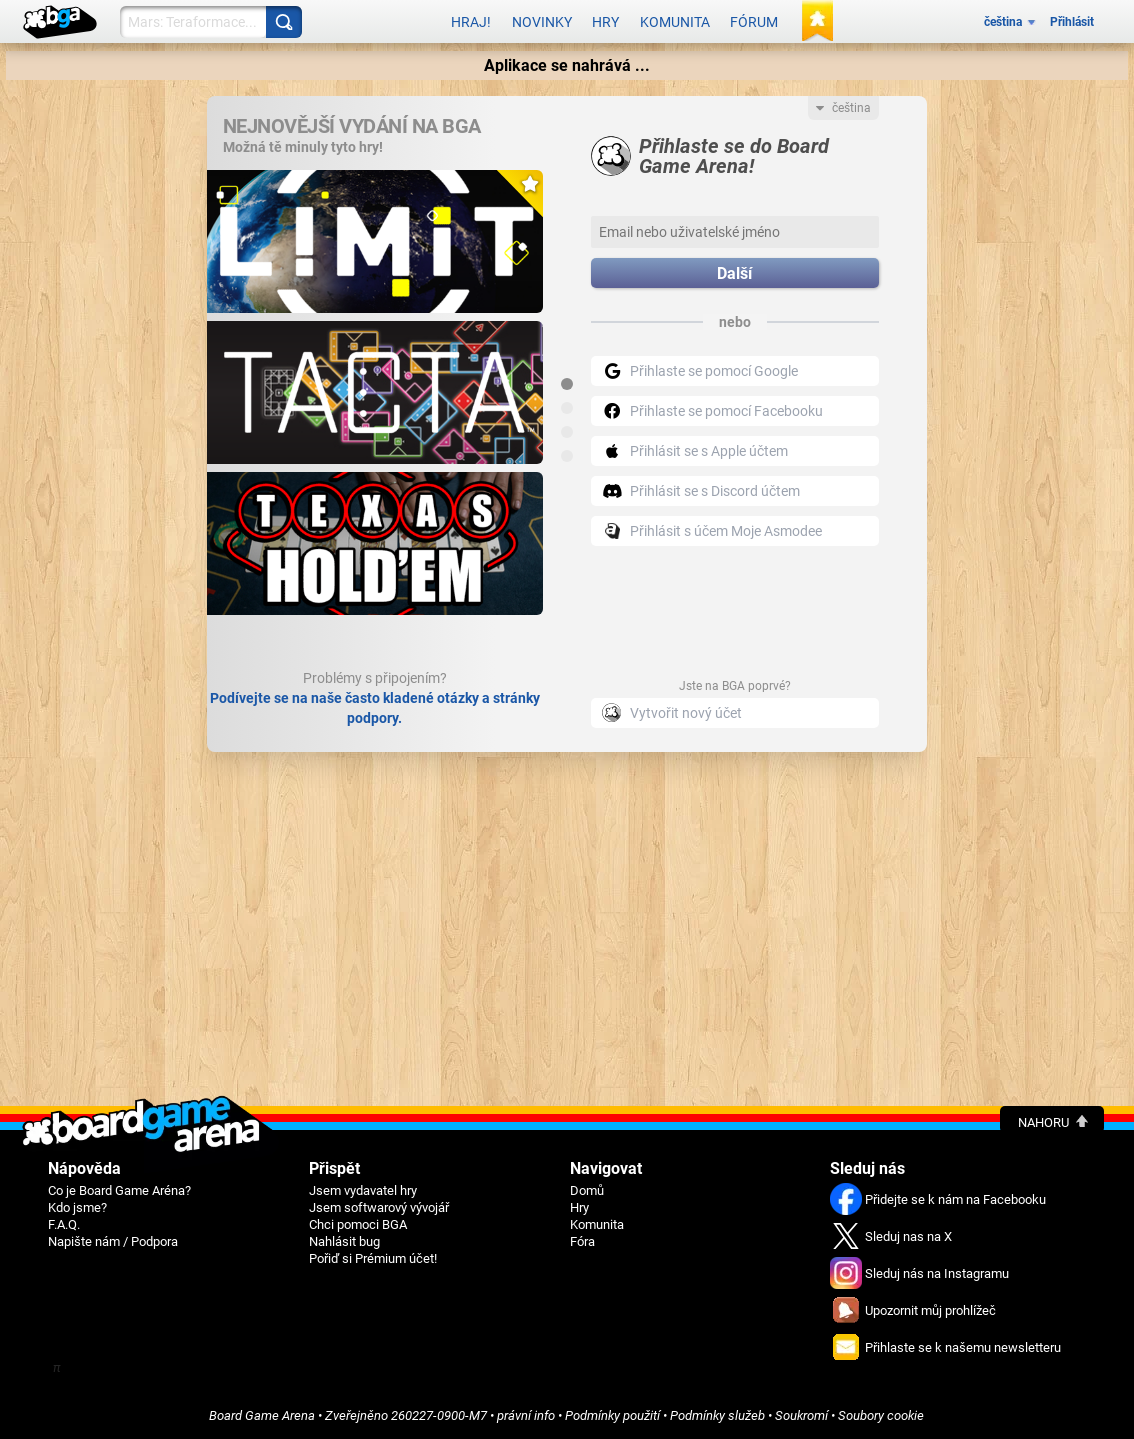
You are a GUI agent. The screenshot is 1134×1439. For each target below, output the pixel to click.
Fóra (582, 1241)
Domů (587, 1190)
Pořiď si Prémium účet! (373, 1258)
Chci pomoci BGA (358, 1224)
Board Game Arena (262, 1415)
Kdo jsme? (77, 1207)
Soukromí (801, 1415)
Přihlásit (1072, 22)
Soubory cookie (881, 1415)
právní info (526, 1415)
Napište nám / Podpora (113, 1241)
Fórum (754, 22)
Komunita (675, 22)
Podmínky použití (612, 1415)
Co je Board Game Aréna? (119, 1190)
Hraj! (471, 22)
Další (734, 273)
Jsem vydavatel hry (363, 1190)
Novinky (542, 22)
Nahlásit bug (344, 1241)
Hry (605, 22)
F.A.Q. (64, 1224)
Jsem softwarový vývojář (379, 1207)
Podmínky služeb (717, 1415)
